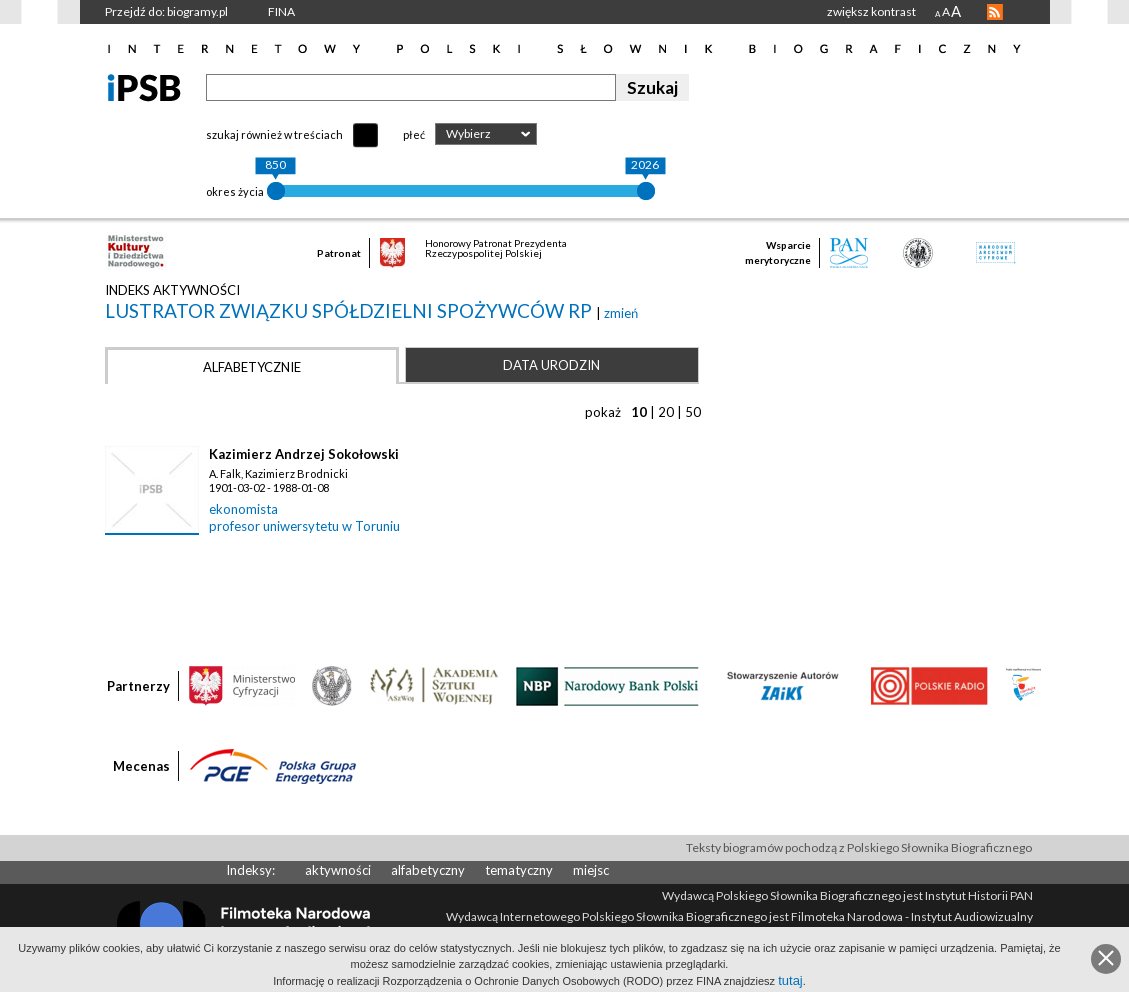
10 (639, 412)
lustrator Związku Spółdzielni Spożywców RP (350, 310)
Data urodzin (551, 365)
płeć (414, 134)
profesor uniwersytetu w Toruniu (304, 526)
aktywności (338, 870)
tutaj (790, 980)
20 (666, 412)
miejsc (591, 870)
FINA (281, 11)
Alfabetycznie (252, 367)
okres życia (235, 191)
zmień (621, 313)
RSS (995, 12)
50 (693, 412)
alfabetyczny (428, 870)
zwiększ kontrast (871, 11)
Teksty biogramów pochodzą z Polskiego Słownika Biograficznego (859, 847)
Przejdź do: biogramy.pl (166, 11)
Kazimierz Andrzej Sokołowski (304, 454)
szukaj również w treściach (274, 134)
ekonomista (243, 509)
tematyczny (519, 870)
